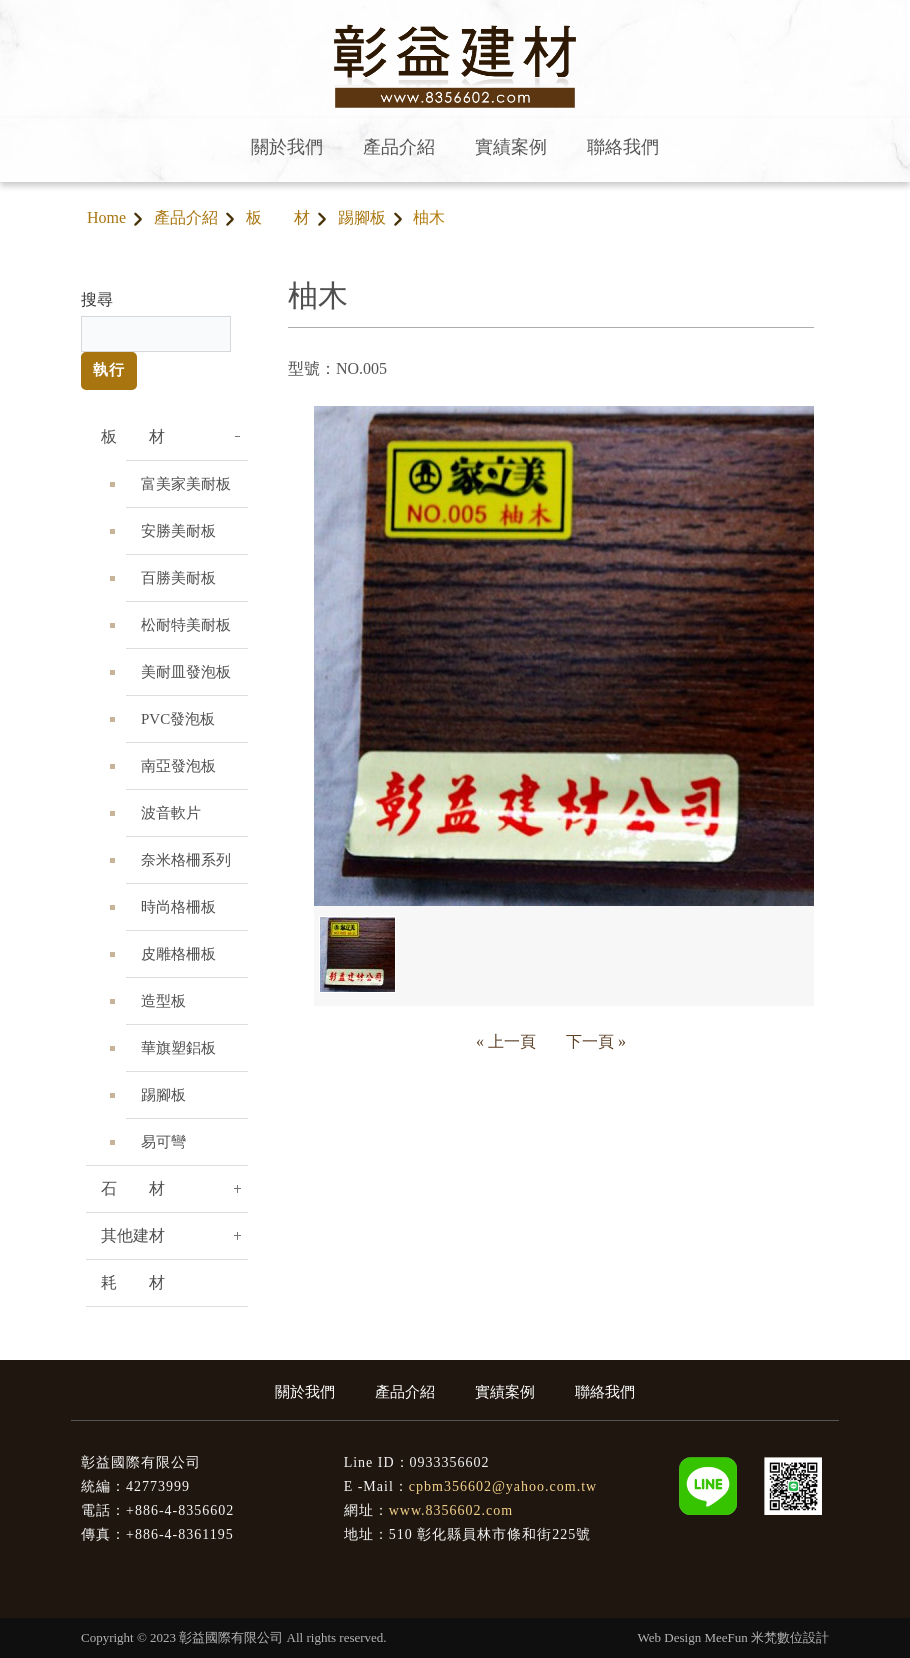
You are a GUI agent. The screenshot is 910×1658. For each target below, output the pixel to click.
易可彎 (163, 1142)
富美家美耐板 (186, 484)
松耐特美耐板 (186, 625)
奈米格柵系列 (186, 860)
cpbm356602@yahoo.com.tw (503, 1486)
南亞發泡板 (178, 766)
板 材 (278, 217)
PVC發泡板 (178, 719)
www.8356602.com (451, 1510)
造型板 (163, 1001)
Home (106, 217)
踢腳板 (362, 217)
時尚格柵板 (178, 907)
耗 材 (133, 1282)
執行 (109, 370)
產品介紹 (186, 217)
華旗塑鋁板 (178, 1048)
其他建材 (133, 1235)
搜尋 (97, 299)
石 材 (133, 1188)
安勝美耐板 (178, 531)
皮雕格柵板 (178, 954)
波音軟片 (171, 813)
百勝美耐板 (178, 578)
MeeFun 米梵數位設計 (766, 1637)
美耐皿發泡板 (186, 672)
